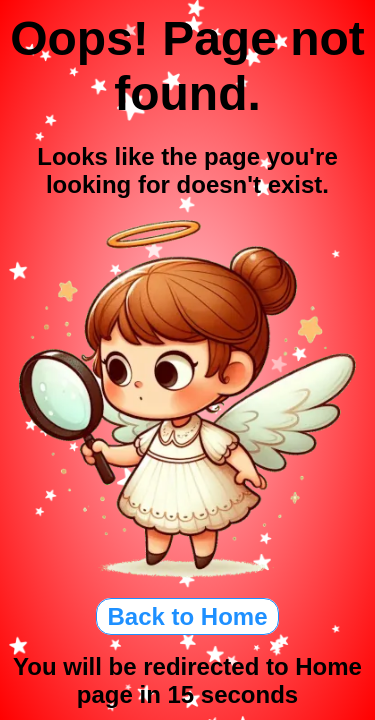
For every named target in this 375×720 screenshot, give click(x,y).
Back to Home (187, 616)
